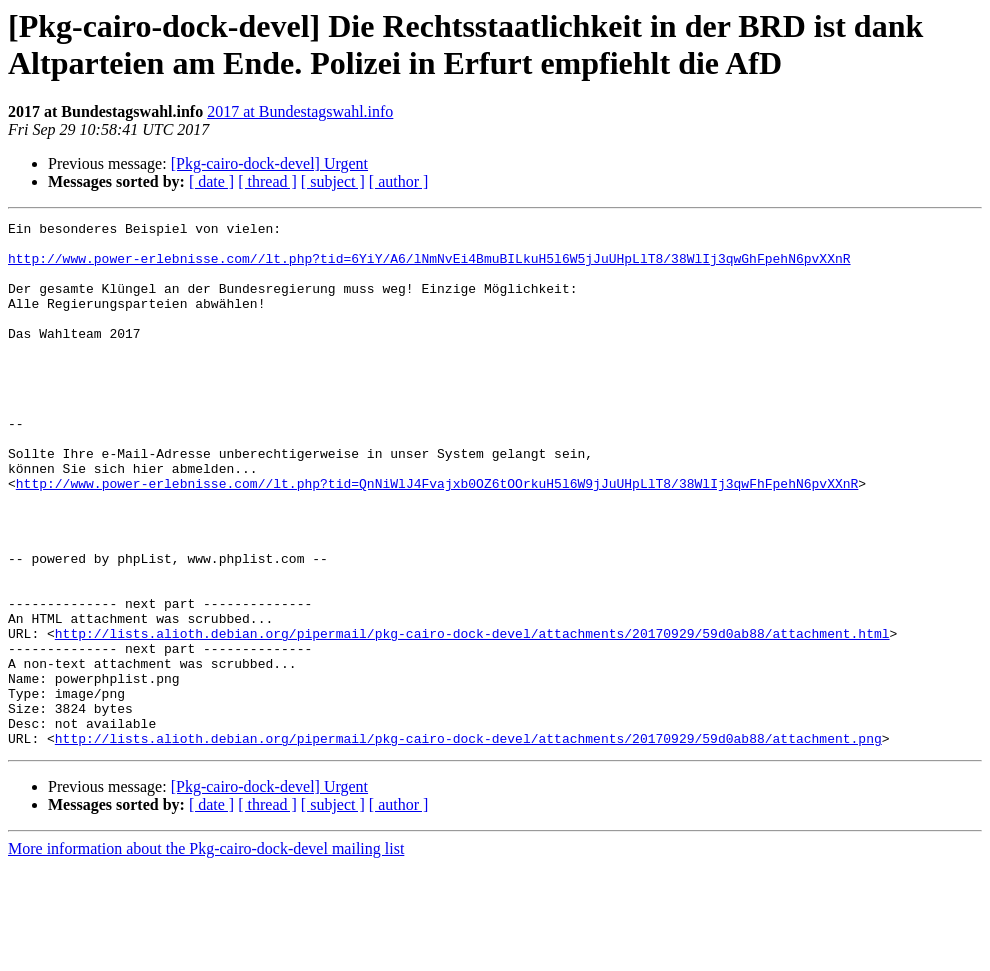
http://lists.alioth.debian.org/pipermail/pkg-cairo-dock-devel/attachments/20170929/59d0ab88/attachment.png (468, 843)
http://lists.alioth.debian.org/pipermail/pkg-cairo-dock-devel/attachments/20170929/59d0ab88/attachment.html (472, 717)
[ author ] (399, 181)
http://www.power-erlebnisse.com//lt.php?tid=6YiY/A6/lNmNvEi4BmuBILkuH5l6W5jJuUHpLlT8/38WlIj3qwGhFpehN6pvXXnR (429, 267)
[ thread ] (267, 181)
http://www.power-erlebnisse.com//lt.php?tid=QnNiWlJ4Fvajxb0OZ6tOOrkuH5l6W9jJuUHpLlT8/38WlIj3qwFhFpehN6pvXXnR (437, 537)
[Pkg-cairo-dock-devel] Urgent (269, 163)
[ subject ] (333, 181)
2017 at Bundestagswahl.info (300, 111)
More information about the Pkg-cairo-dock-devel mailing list (206, 953)
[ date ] (211, 181)
